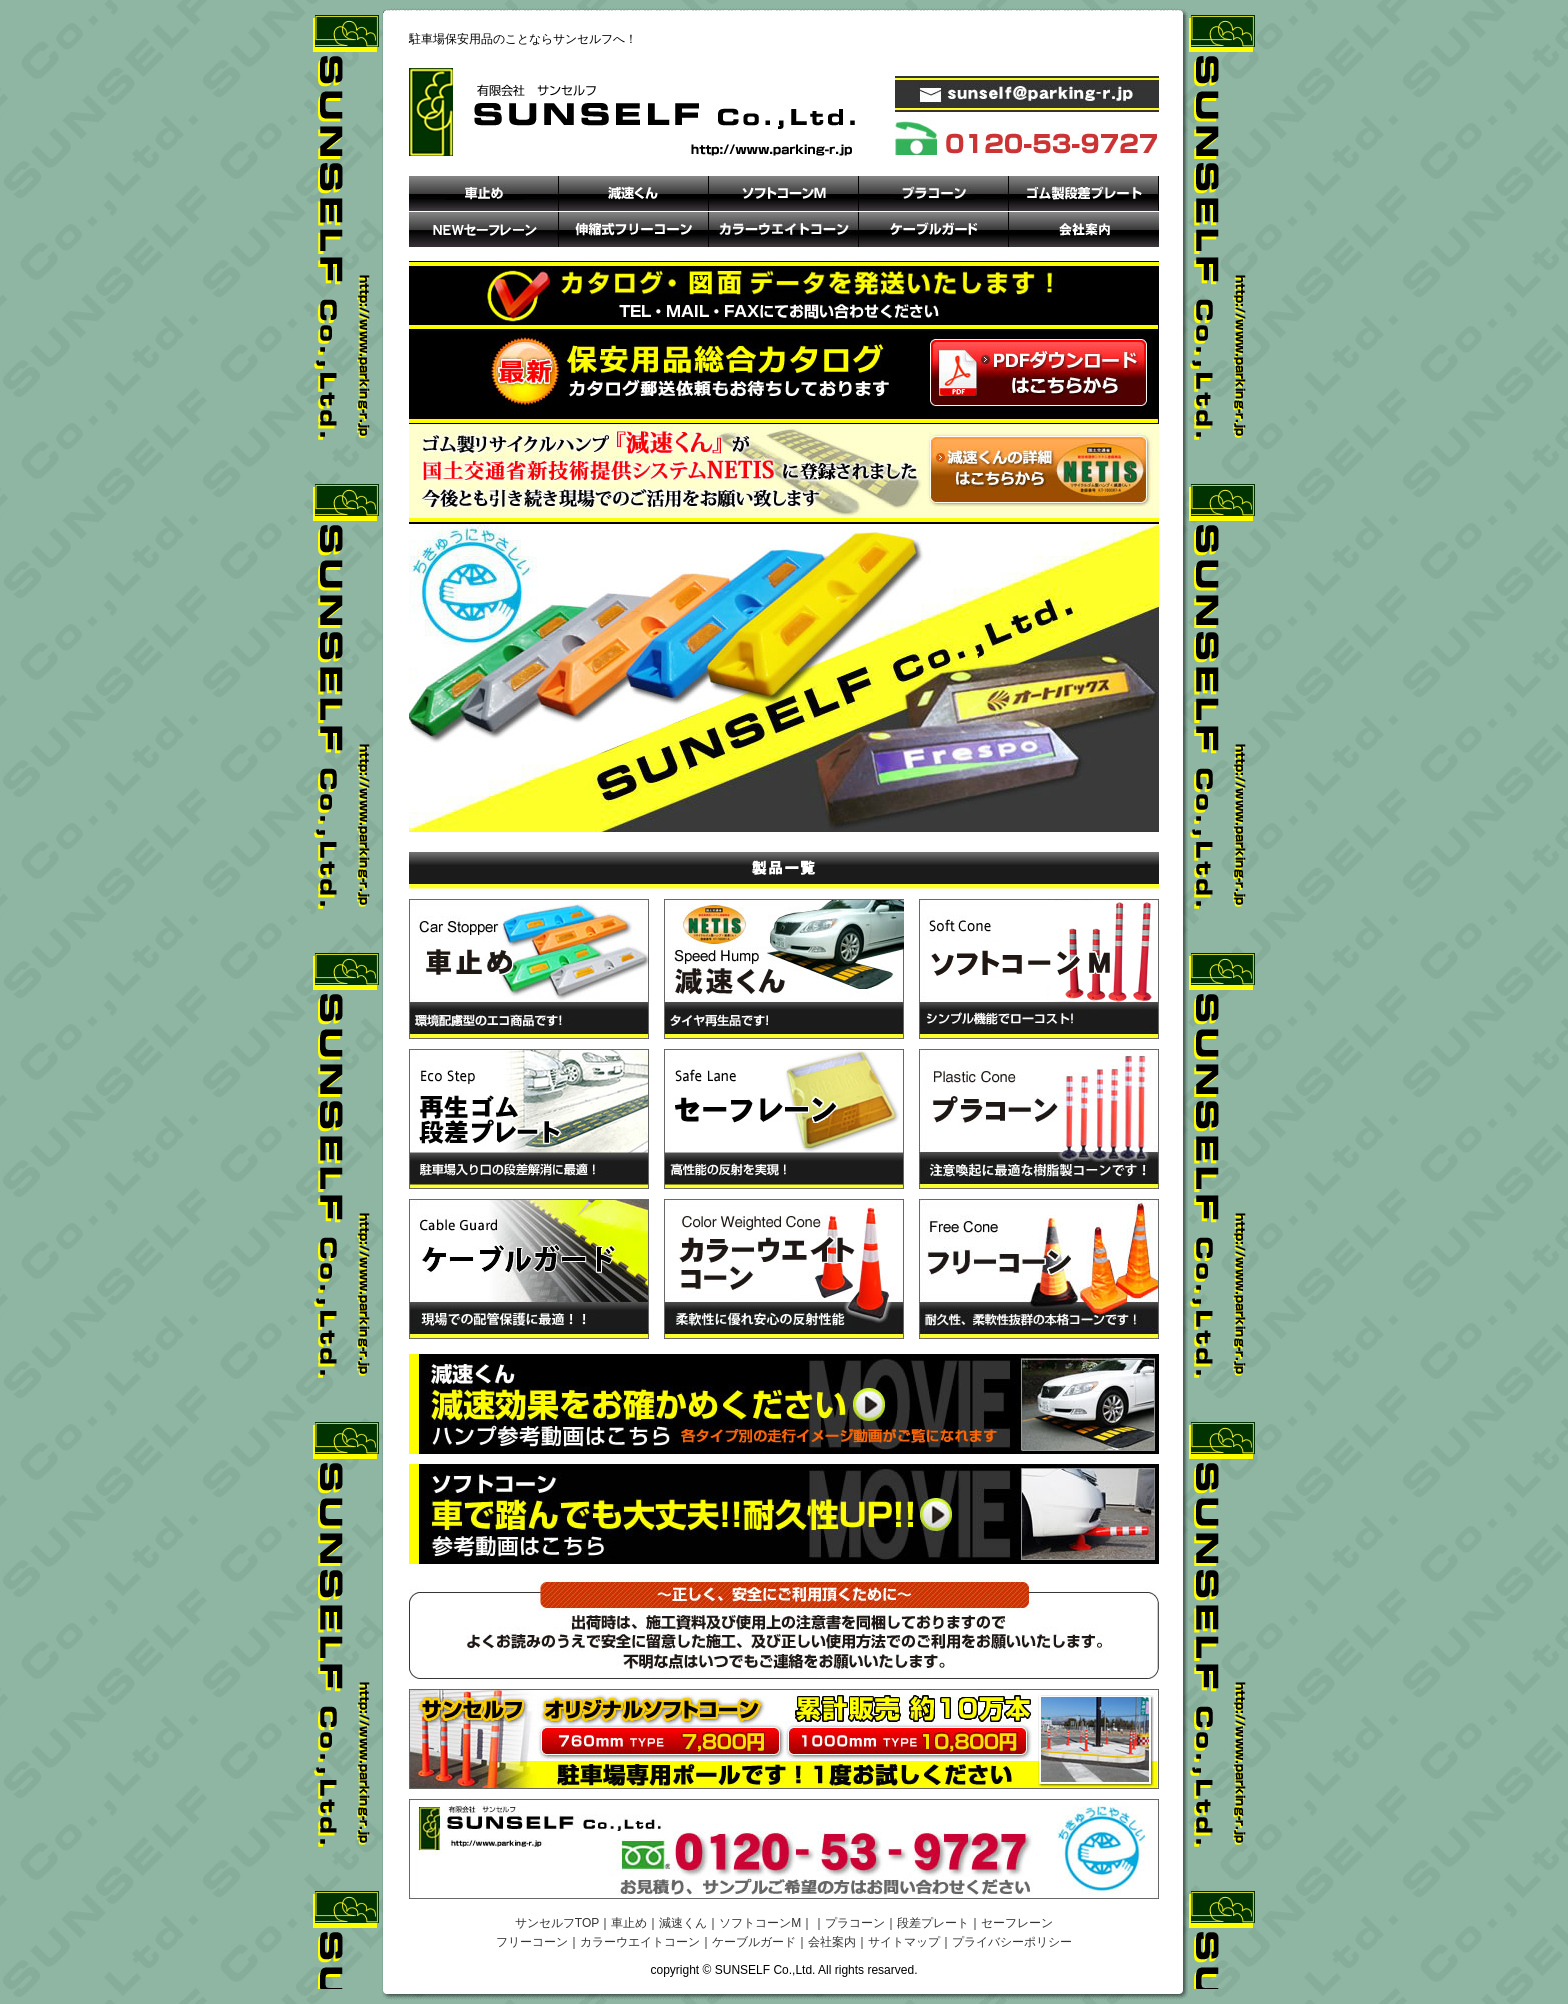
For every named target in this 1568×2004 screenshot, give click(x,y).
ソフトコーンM (760, 1923)
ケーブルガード (754, 1942)
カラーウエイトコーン (640, 1942)
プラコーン (855, 1923)
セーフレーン (1017, 1923)
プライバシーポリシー (1012, 1942)
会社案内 (832, 1942)
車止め (629, 1923)
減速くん (683, 1923)
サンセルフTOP (557, 1923)
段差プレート (933, 1923)
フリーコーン (532, 1942)
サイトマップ (904, 1942)
